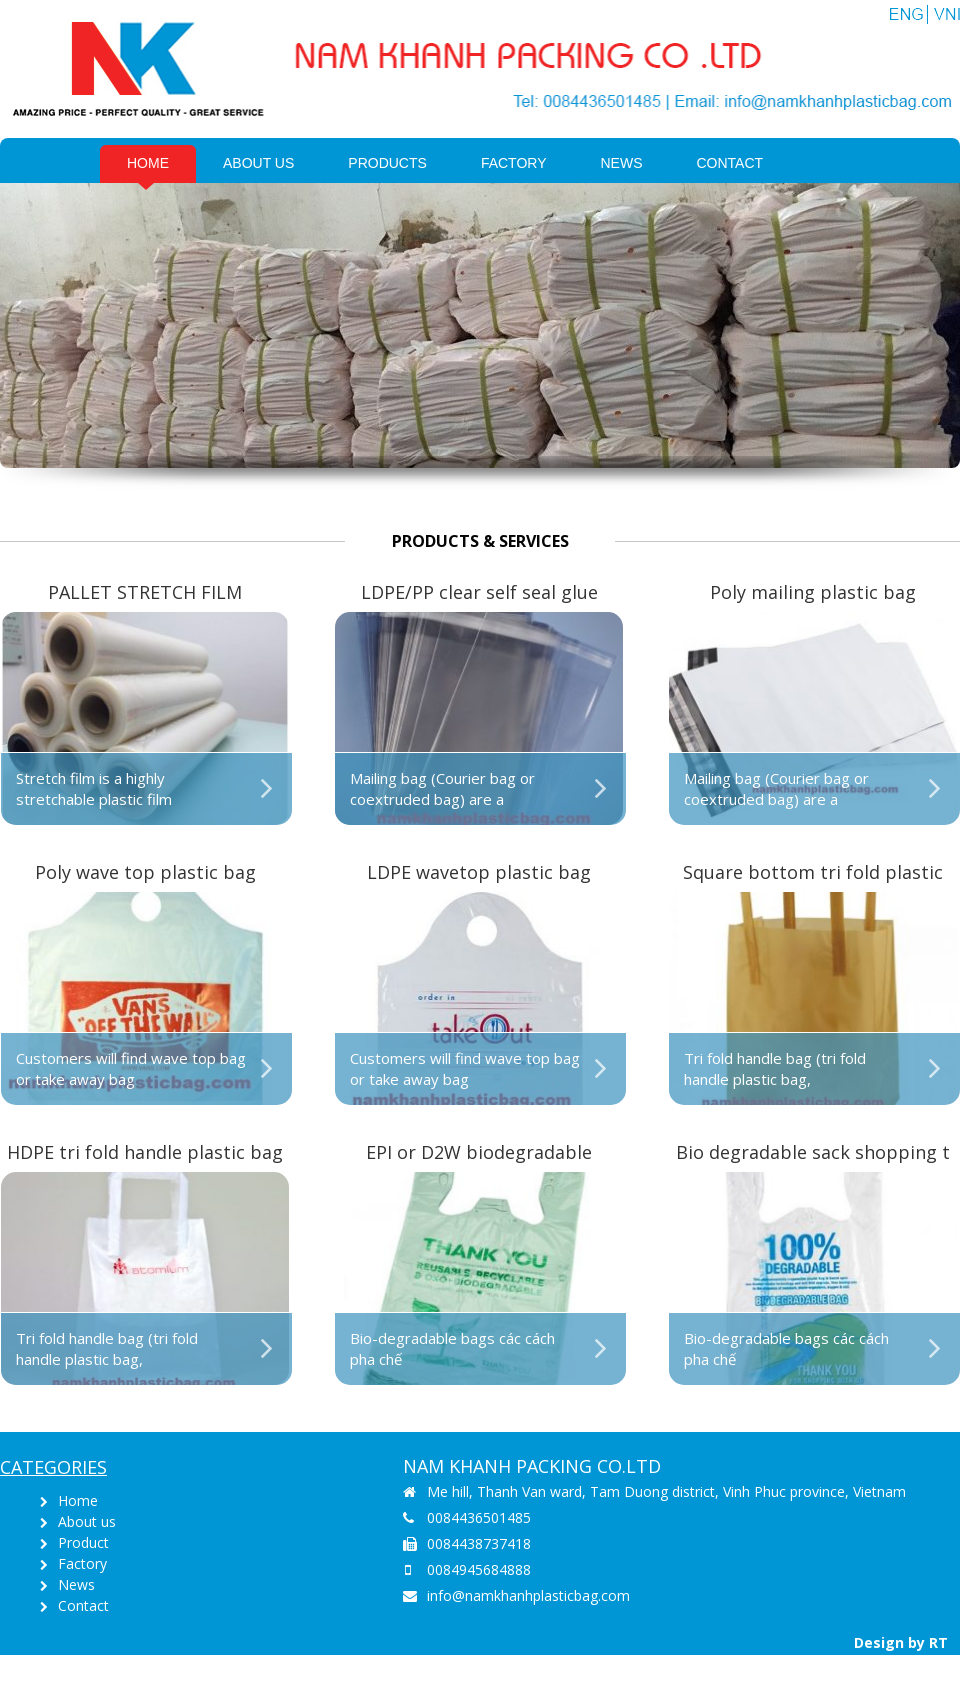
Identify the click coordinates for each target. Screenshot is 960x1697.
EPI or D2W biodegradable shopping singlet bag (479, 1153)
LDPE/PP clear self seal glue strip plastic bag (479, 593)
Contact (730, 163)
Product (83, 1542)
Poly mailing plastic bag (813, 592)
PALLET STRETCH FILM (145, 592)
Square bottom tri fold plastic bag (813, 873)
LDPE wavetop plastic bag (479, 872)
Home (148, 163)
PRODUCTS (387, 163)
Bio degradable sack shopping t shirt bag (813, 1153)
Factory (514, 163)
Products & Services (480, 541)
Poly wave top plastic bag (145, 872)
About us (258, 163)
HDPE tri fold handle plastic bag (145, 1152)
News (622, 163)
